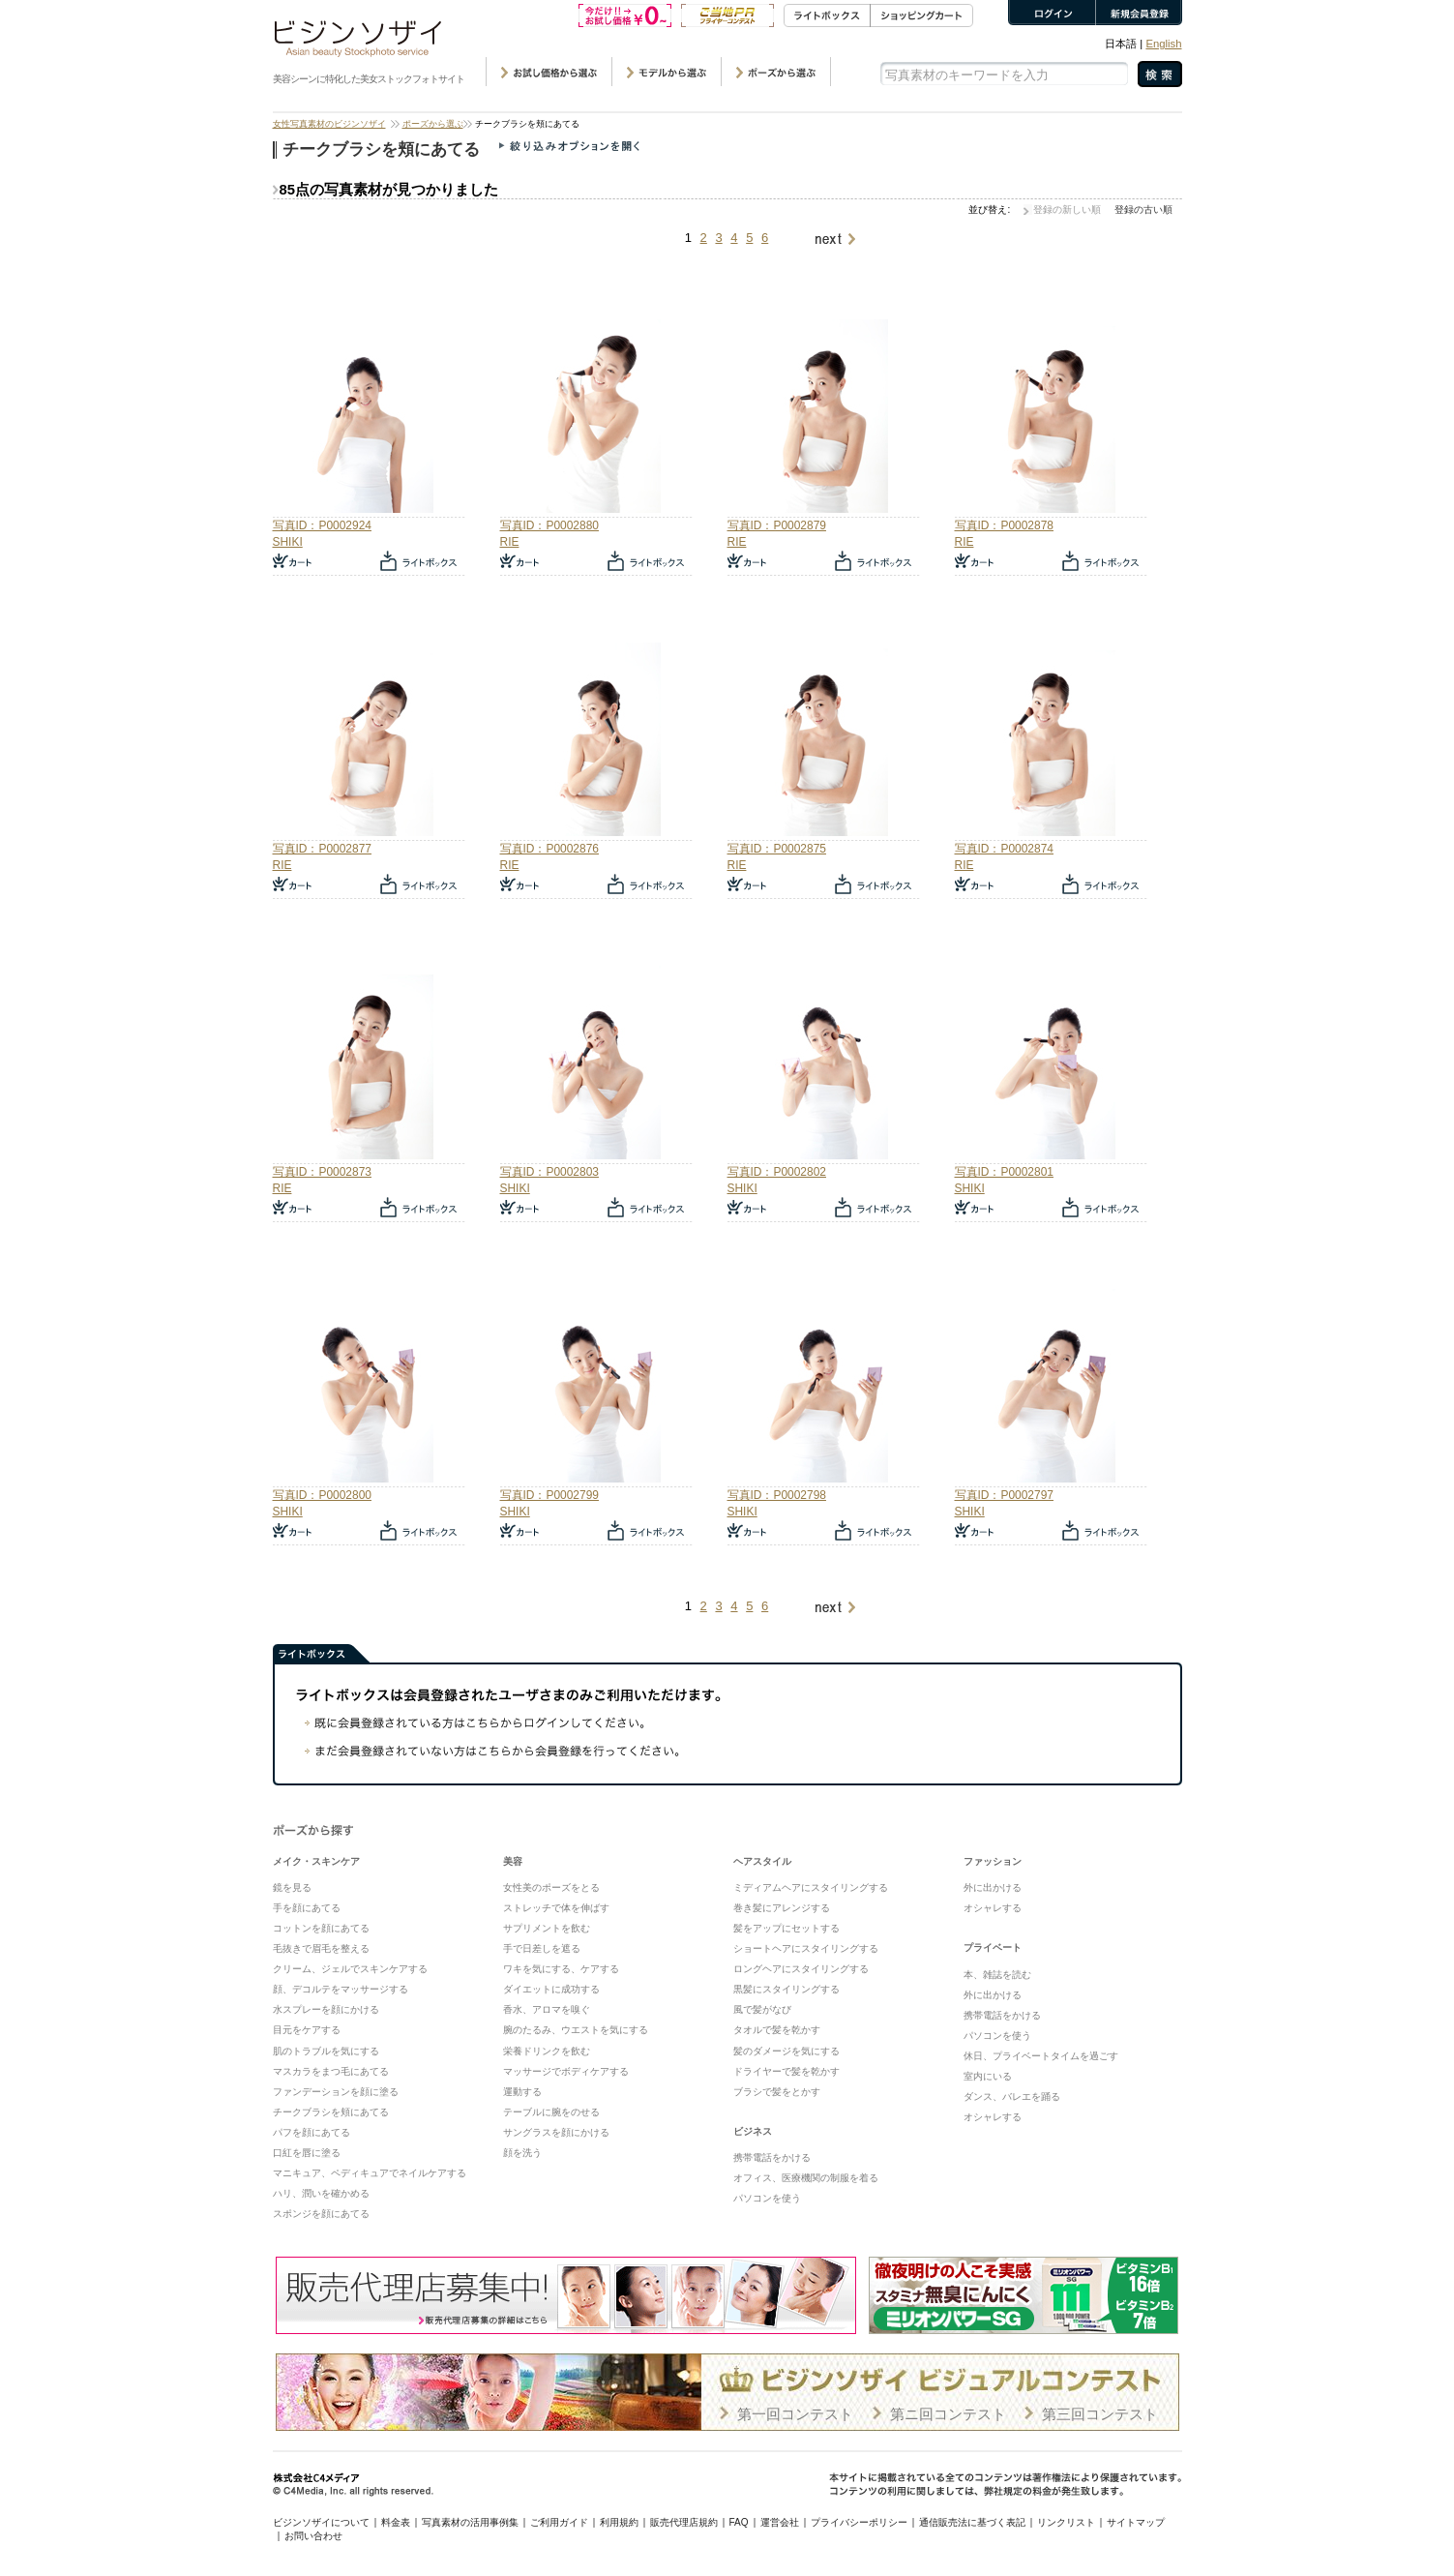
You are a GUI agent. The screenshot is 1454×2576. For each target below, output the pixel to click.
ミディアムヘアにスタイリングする (810, 1887)
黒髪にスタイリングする (786, 1989)
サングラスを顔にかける (556, 2132)
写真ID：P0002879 (776, 525)
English (1163, 43)
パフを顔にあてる (311, 2132)
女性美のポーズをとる (551, 1887)
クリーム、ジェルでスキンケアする (350, 1968)
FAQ (739, 2522)
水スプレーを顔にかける (326, 2009)
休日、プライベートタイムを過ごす (1041, 2056)
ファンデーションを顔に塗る (336, 2091)
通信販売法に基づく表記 (972, 2522)
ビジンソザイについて (321, 2522)
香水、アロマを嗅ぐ (546, 2009)
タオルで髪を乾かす (776, 2029)
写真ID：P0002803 (549, 1172)
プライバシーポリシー (859, 2522)
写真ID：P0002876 (549, 848)
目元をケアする (307, 2029)
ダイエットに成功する (551, 1989)
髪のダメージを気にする (786, 2051)
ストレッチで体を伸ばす (556, 1907)
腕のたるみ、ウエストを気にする (575, 2029)
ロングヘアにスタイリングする (801, 1968)
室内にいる (988, 2076)
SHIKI (288, 542)
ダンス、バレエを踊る (1012, 2096)
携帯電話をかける (772, 2157)
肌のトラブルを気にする (326, 2051)
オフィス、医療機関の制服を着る (805, 2177)
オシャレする (993, 1907)
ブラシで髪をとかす (776, 2091)
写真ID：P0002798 (776, 1495)
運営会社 (779, 2522)
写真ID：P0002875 (776, 848)
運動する (522, 2091)
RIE (509, 542)
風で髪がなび (762, 2009)
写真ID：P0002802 (776, 1172)
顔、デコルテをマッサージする (340, 1989)
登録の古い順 (1143, 209)
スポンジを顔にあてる (321, 2213)
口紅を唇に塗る (307, 2152)
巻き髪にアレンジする (781, 1907)
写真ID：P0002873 (322, 1172)
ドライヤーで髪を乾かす (786, 2071)
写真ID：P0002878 (1004, 525)
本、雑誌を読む (997, 1974)
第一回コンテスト (795, 2414)
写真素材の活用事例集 (470, 2522)
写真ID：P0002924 (322, 525)
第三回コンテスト (1100, 2414)
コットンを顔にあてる (321, 1928)
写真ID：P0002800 (322, 1495)
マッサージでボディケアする (566, 2071)
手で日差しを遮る (541, 1948)
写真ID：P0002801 (1004, 1172)
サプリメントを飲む (546, 1928)
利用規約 (619, 2522)
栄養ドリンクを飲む (546, 2051)
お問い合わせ (313, 2536)
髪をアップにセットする (786, 1928)
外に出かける (993, 1887)
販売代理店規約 (684, 2522)
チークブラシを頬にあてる (331, 2112)
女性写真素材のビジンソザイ (329, 124)
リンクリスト (1066, 2522)
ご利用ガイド (559, 2522)
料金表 (395, 2522)
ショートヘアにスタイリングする (805, 1948)
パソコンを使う (767, 2198)
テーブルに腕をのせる (551, 2112)
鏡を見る (292, 1887)
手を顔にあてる (307, 1907)
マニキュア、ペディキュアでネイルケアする (369, 2173)
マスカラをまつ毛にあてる (331, 2071)
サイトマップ (1136, 2522)
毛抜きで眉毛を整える (321, 1948)
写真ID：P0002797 (1004, 1495)
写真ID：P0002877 (322, 848)
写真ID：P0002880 (549, 525)
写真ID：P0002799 (549, 1495)
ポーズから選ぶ (432, 124)
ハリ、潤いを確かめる (321, 2193)
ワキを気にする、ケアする (561, 1968)
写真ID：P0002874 (1004, 848)
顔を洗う (522, 2152)
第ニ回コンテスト (948, 2414)
